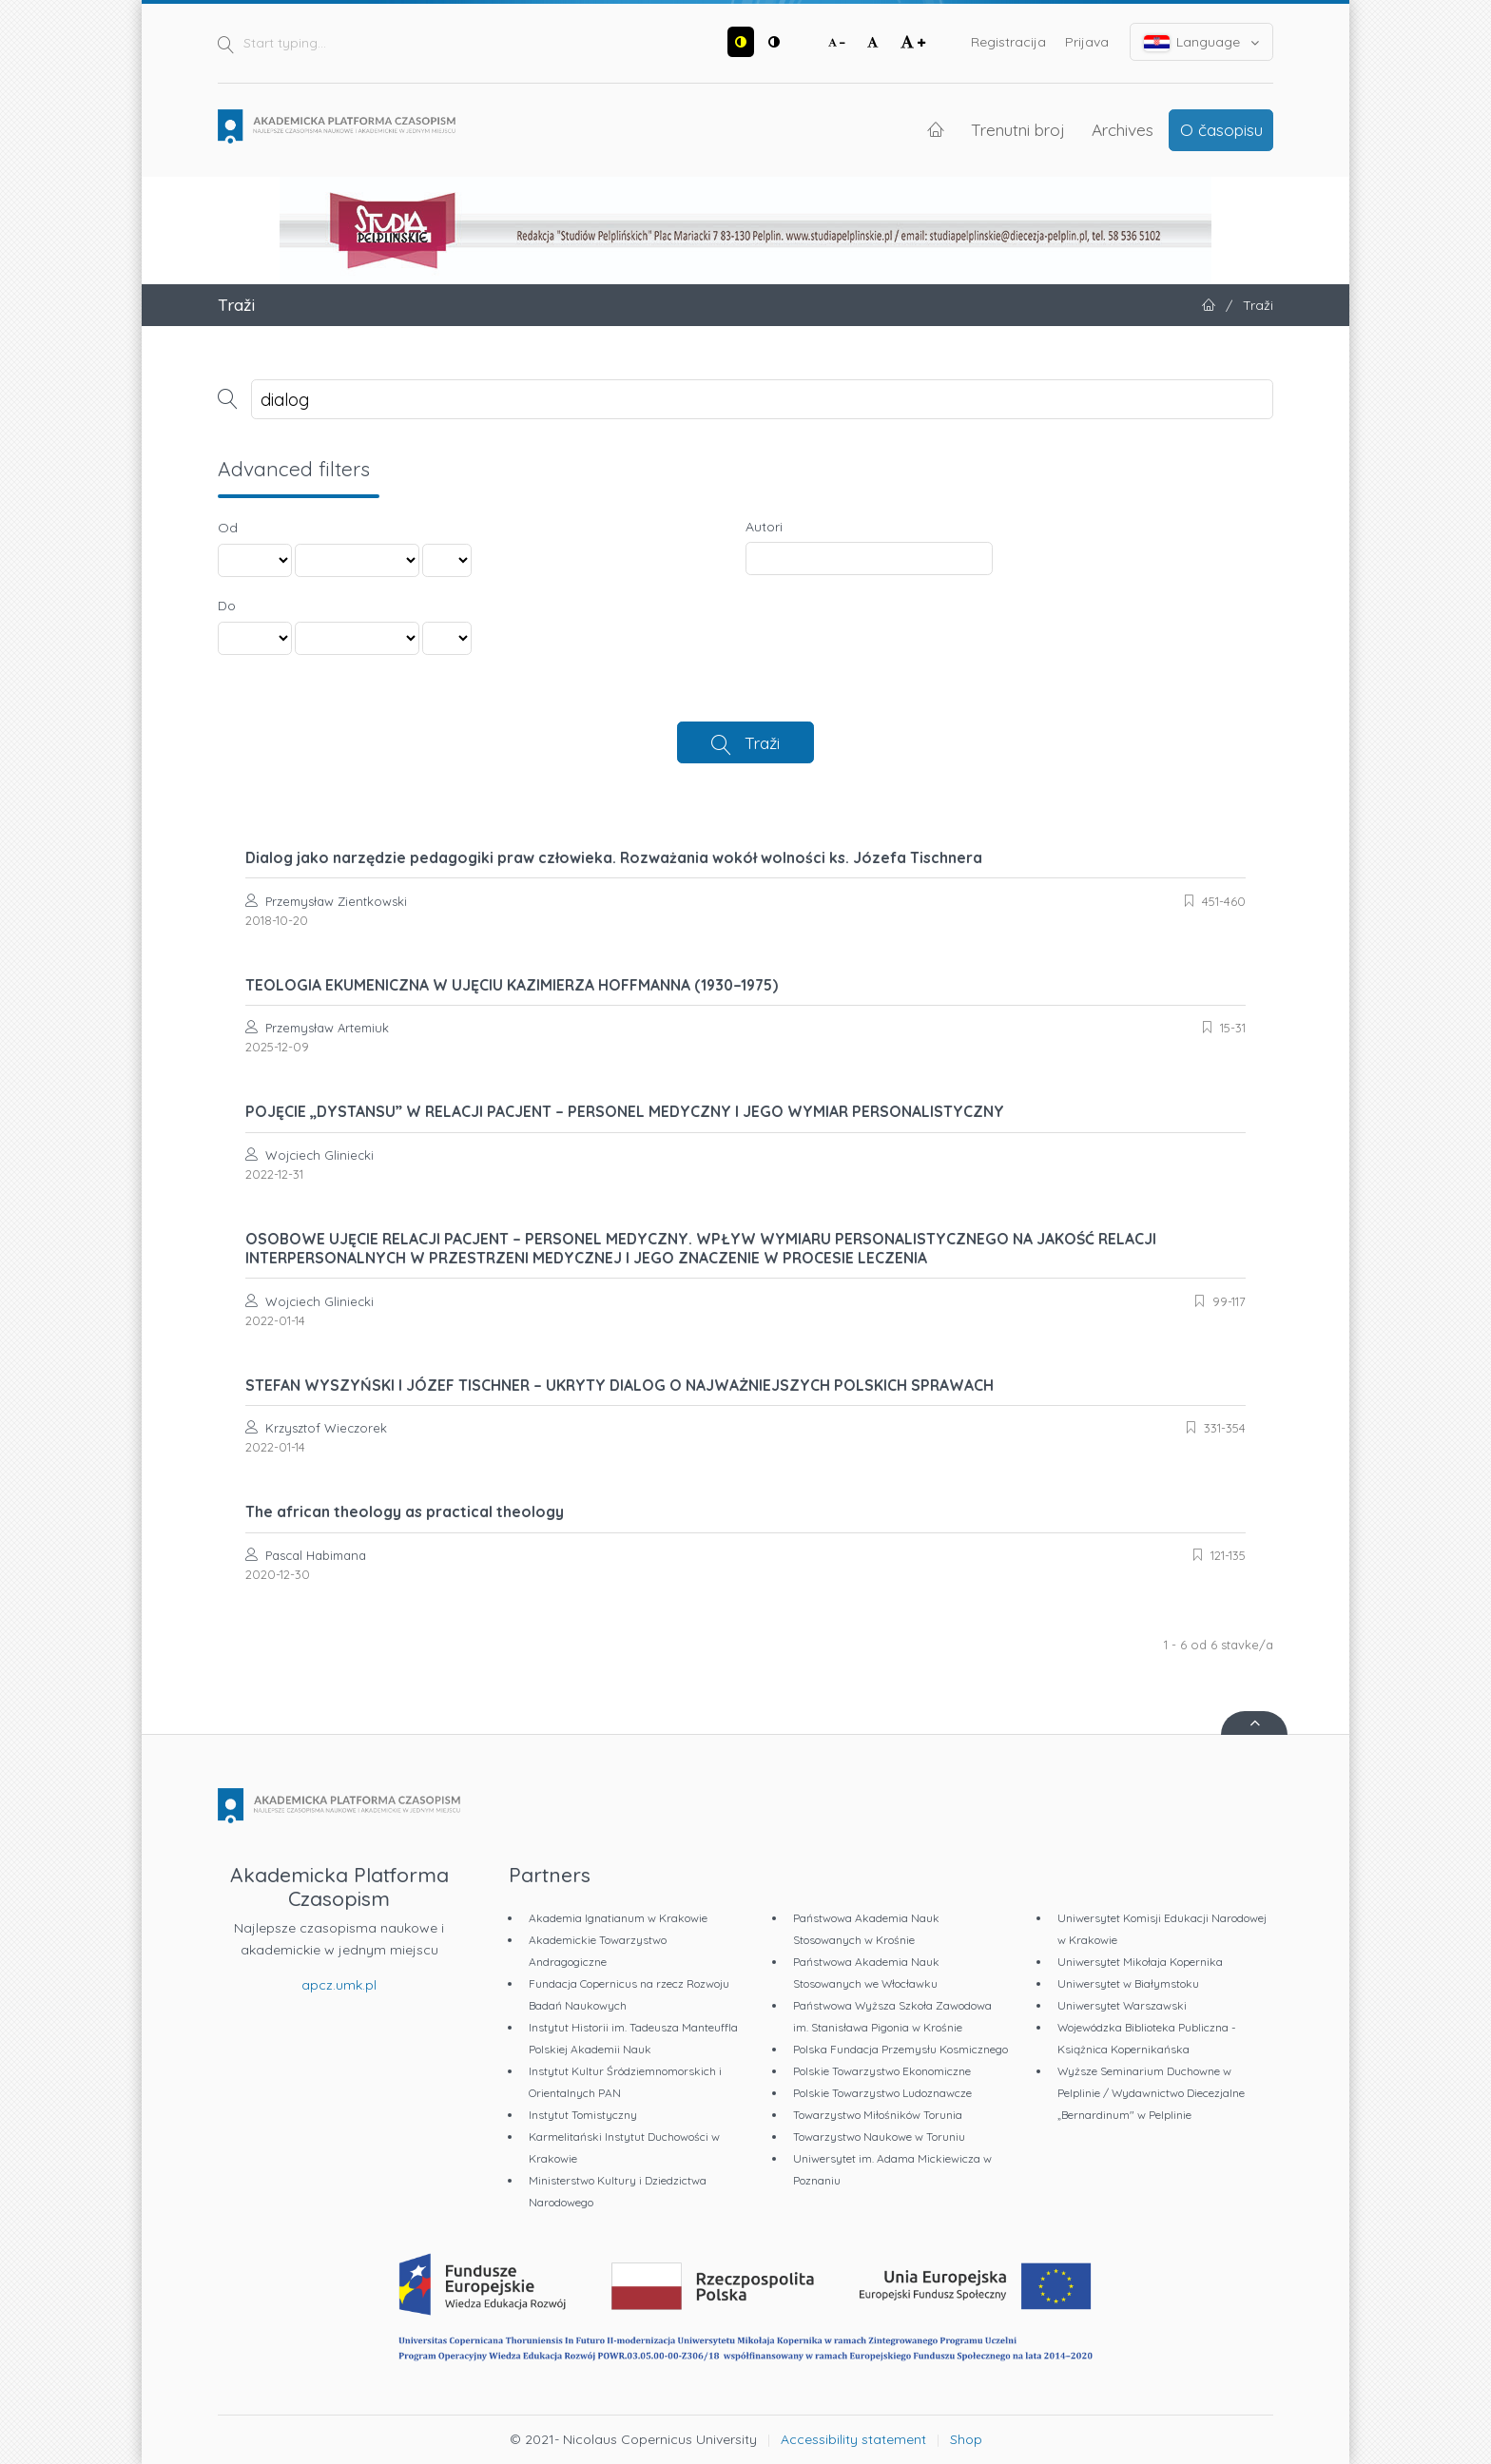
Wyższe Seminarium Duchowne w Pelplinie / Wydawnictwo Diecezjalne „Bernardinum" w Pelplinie (1151, 2093)
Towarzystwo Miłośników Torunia (877, 2115)
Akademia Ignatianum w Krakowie (618, 1918)
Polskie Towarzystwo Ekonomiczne (882, 2071)
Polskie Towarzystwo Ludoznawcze (882, 2093)
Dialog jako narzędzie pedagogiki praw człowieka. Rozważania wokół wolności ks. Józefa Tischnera (613, 857)
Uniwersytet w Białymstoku (1128, 1983)
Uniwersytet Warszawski (1122, 2005)
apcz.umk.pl (339, 1984)
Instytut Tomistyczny (583, 2115)
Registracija (1008, 41)
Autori (764, 526)
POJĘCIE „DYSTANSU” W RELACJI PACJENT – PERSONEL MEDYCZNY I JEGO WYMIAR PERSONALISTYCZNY (624, 1111)
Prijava (1087, 41)
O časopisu (1221, 129)
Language (1202, 42)
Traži (762, 742)
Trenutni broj (1018, 129)
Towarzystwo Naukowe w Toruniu (879, 2136)
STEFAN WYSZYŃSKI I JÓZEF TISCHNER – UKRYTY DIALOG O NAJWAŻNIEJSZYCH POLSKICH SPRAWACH (619, 1385)
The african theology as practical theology (404, 1511)
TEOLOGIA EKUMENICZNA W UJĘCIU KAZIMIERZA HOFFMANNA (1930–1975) (511, 984)
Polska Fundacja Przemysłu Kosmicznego (900, 2049)
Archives (1122, 129)
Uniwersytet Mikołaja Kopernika (1140, 1961)
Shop (966, 2439)
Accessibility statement (853, 2439)
